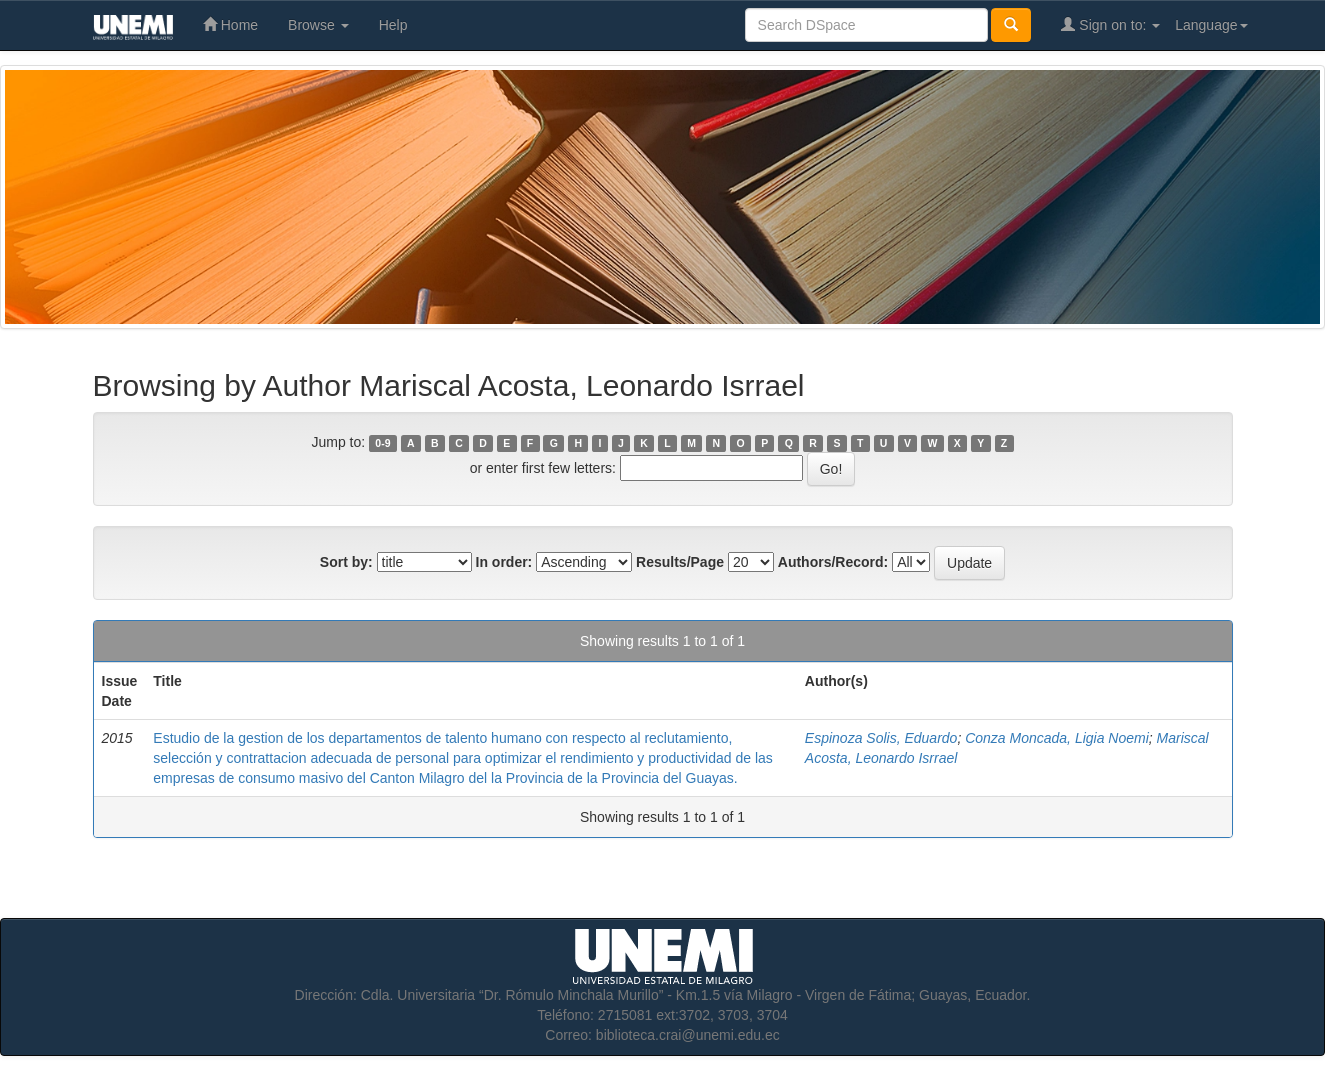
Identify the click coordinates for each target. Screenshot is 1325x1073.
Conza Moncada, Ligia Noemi (1057, 738)
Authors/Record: (833, 562)
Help (393, 25)
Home (230, 24)
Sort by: (346, 562)
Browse (318, 25)
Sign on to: (1110, 24)
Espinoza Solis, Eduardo (881, 738)
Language (1211, 25)
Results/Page (680, 562)
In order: (504, 562)
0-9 (382, 443)
